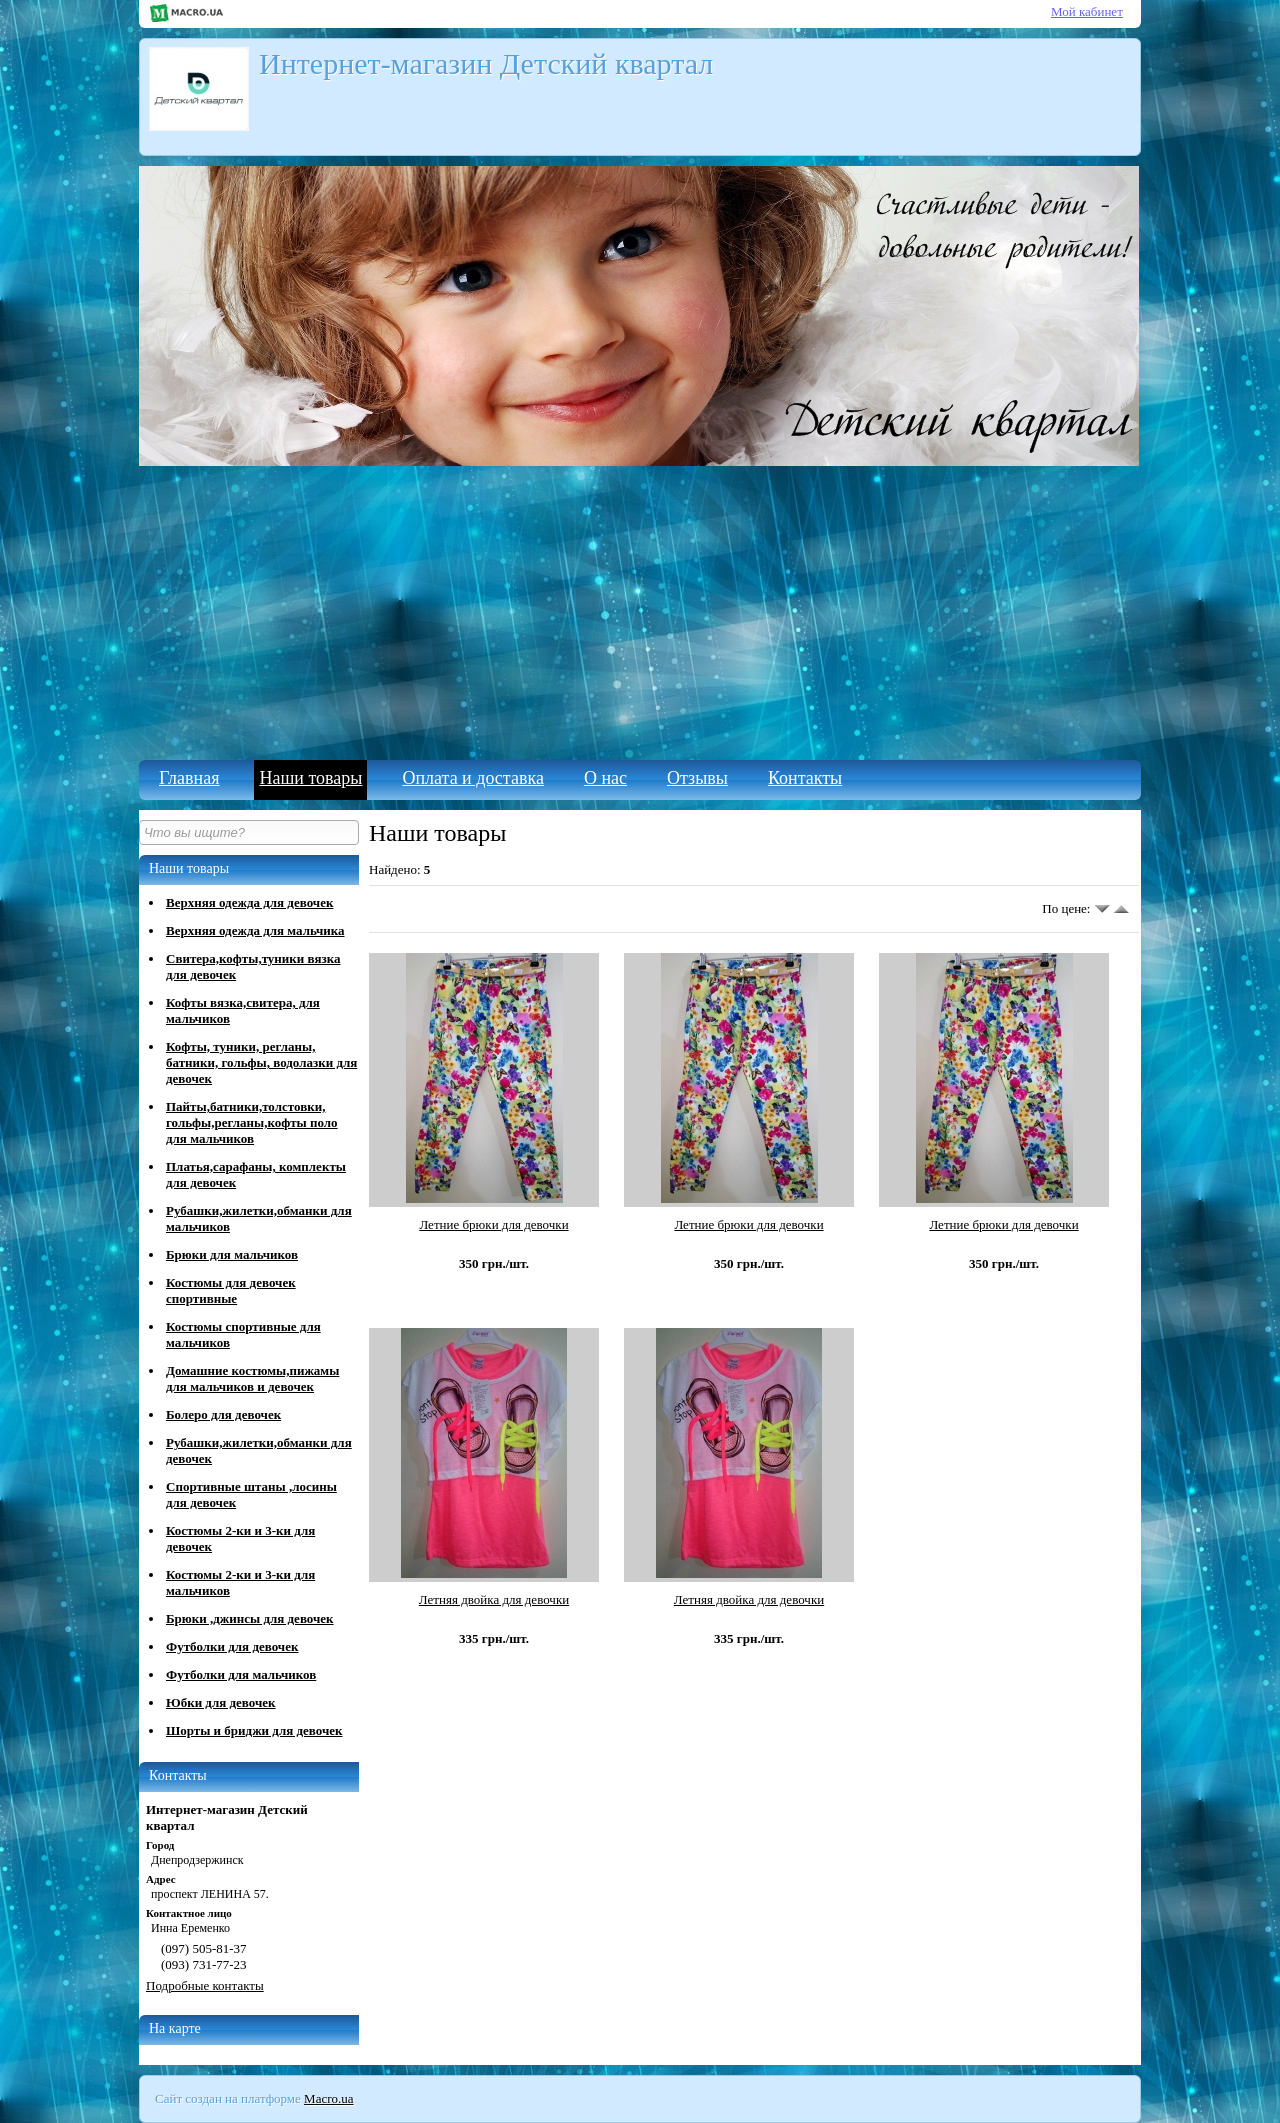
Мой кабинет (1087, 11)
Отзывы (697, 778)
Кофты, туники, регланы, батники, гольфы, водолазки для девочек (261, 1062)
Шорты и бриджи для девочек (254, 1730)
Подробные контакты (205, 1985)
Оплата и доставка (472, 778)
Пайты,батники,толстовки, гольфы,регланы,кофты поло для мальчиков (252, 1122)
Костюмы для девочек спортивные (231, 1290)
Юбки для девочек (221, 1702)
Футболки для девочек (232, 1646)
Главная (189, 778)
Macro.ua (328, 2098)
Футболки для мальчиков (241, 1674)
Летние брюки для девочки (493, 1224)
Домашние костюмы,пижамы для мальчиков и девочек (252, 1378)
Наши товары (310, 778)
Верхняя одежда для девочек (249, 902)
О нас (605, 778)
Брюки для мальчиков (232, 1254)
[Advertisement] (640, 610)
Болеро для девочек (223, 1414)
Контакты (805, 778)
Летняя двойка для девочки (494, 1599)
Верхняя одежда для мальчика (255, 930)
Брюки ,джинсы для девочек (250, 1618)
